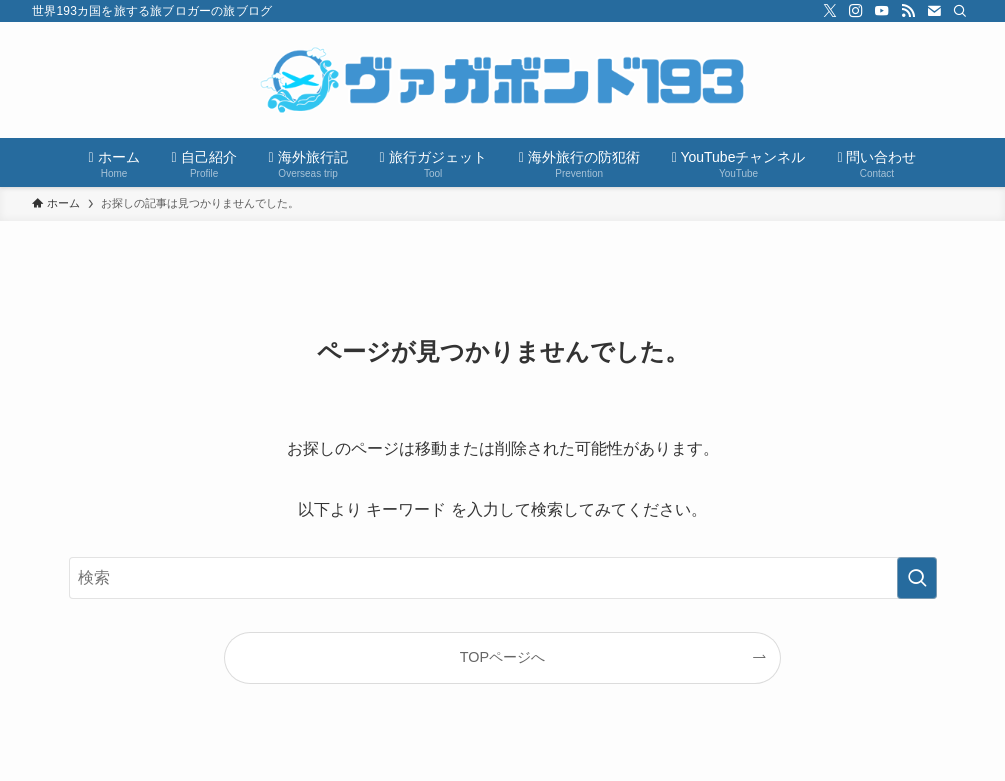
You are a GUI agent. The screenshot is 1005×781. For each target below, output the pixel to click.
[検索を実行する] (917, 578)
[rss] (908, 11)
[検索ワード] (503, 578)
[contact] (934, 11)
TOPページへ (502, 657)
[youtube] (882, 11)
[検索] (960, 11)
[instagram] (856, 11)
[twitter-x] (830, 11)
